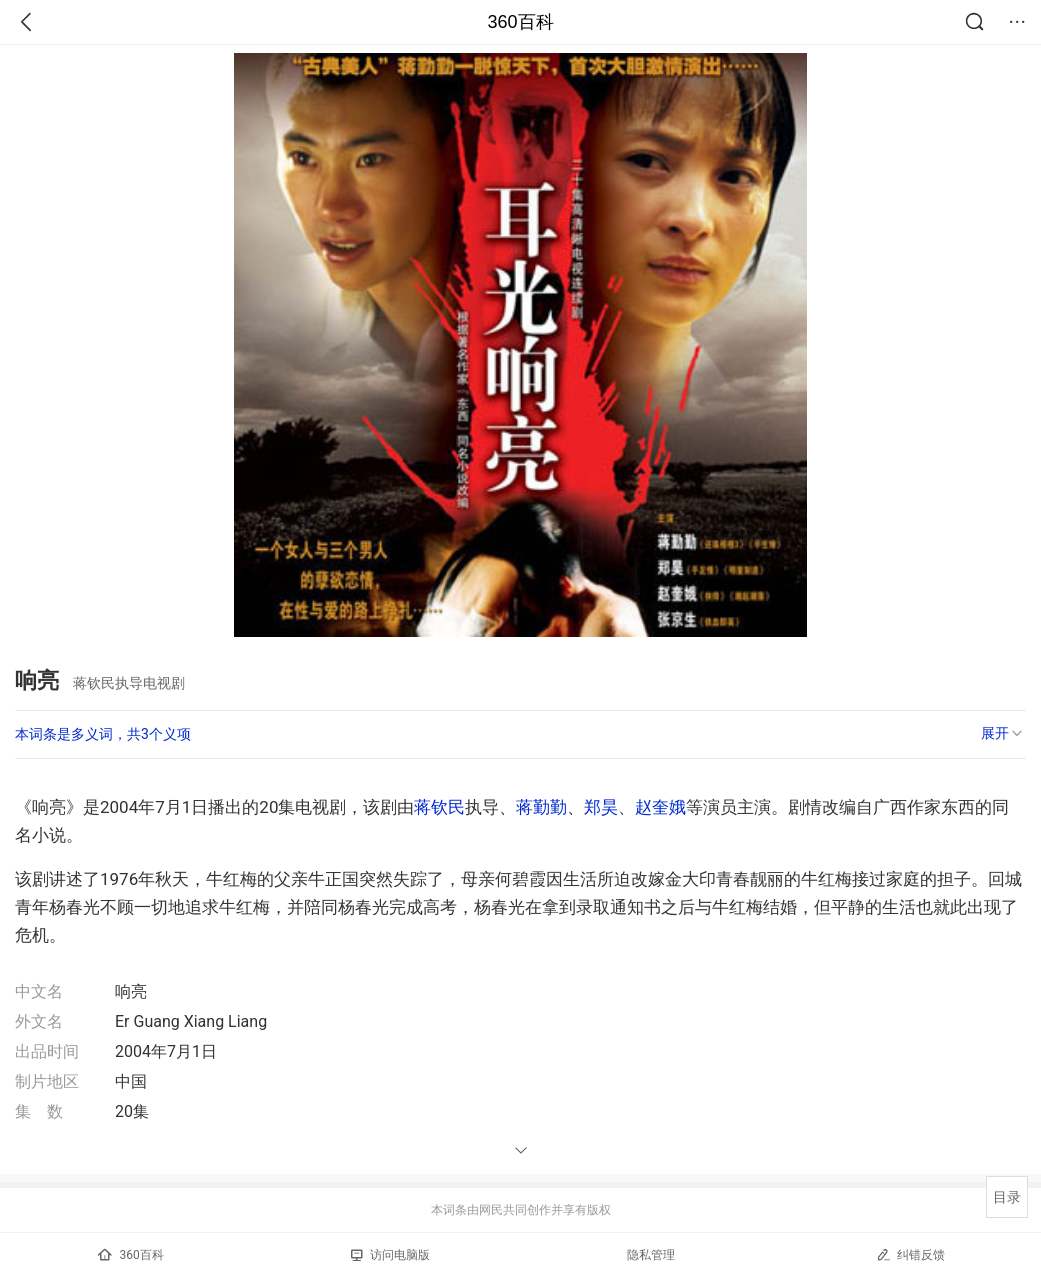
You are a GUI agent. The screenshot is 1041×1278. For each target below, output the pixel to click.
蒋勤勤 (541, 807)
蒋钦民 (439, 807)
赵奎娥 (660, 807)
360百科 (520, 22)
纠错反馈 (910, 1254)
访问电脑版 (390, 1255)
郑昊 (601, 807)
